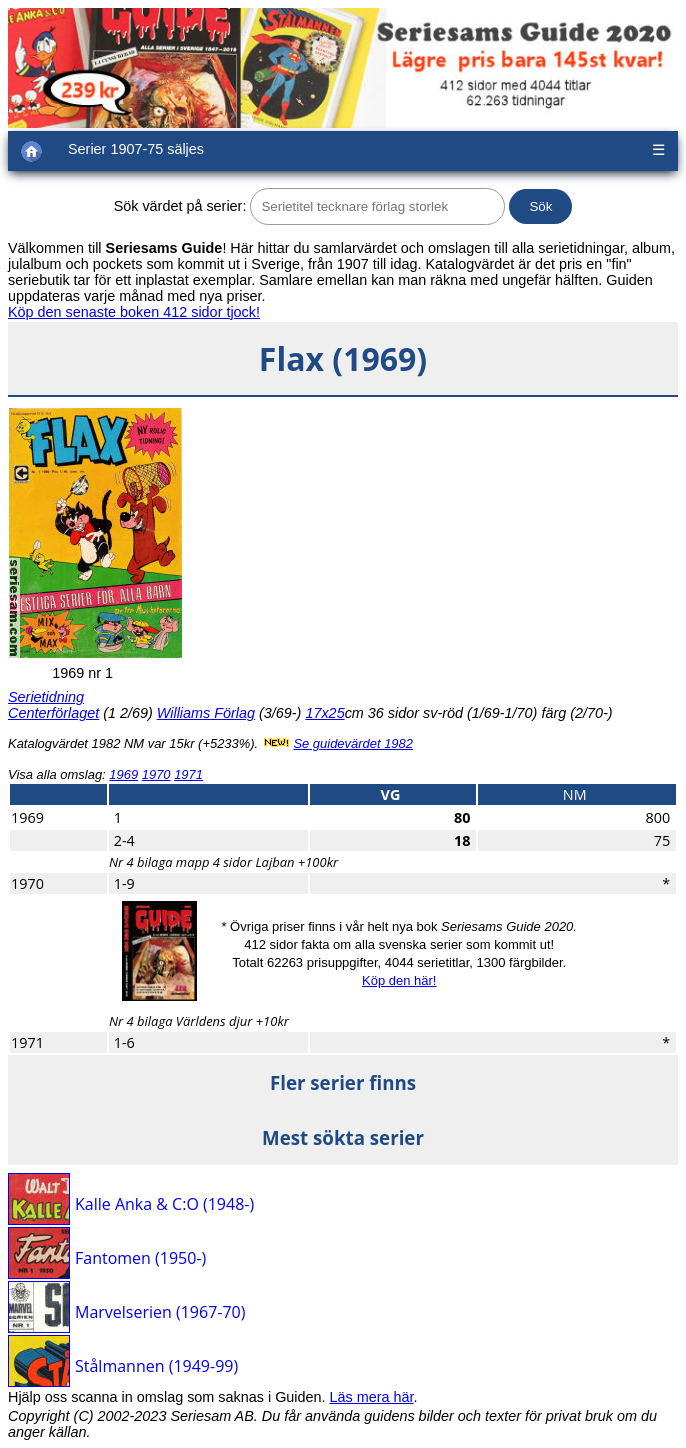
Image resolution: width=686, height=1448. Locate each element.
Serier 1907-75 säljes (136, 149)
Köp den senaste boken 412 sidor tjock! (134, 312)
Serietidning (46, 697)
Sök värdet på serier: (180, 206)
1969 (123, 774)
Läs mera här (372, 1397)
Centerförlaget (53, 713)
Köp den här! (399, 980)
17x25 (324, 713)
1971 (188, 774)
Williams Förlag (206, 713)
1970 (156, 774)
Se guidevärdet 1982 (353, 743)
